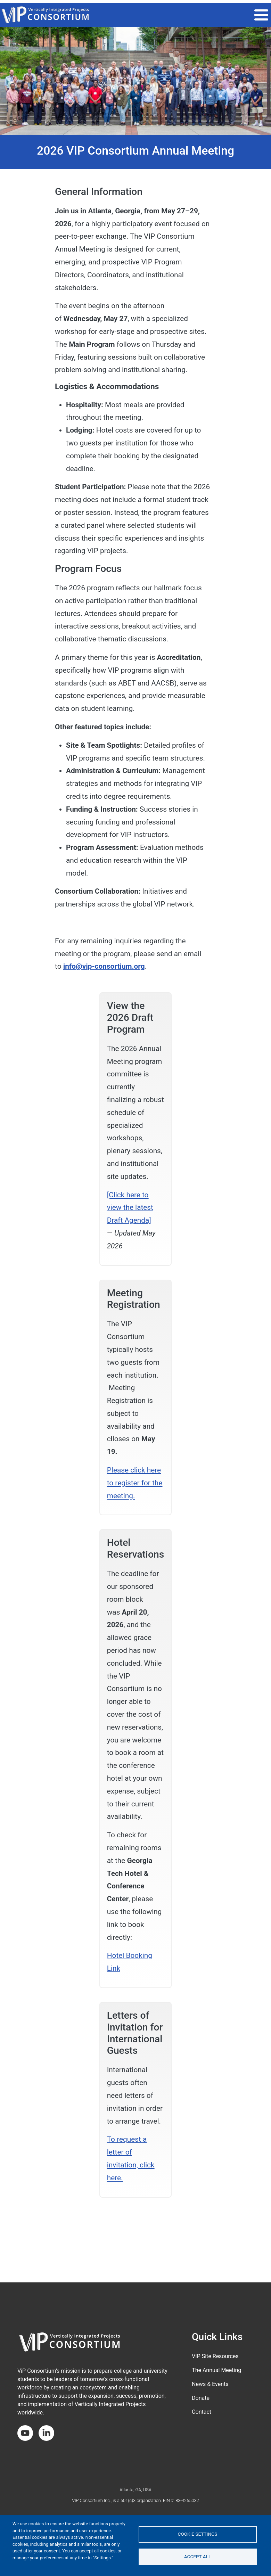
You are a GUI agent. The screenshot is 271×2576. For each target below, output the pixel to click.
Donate (201, 2398)
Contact (201, 2412)
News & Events (210, 2384)
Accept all (197, 2556)
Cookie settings (197, 2534)
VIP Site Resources (215, 2356)
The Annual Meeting (216, 2370)
